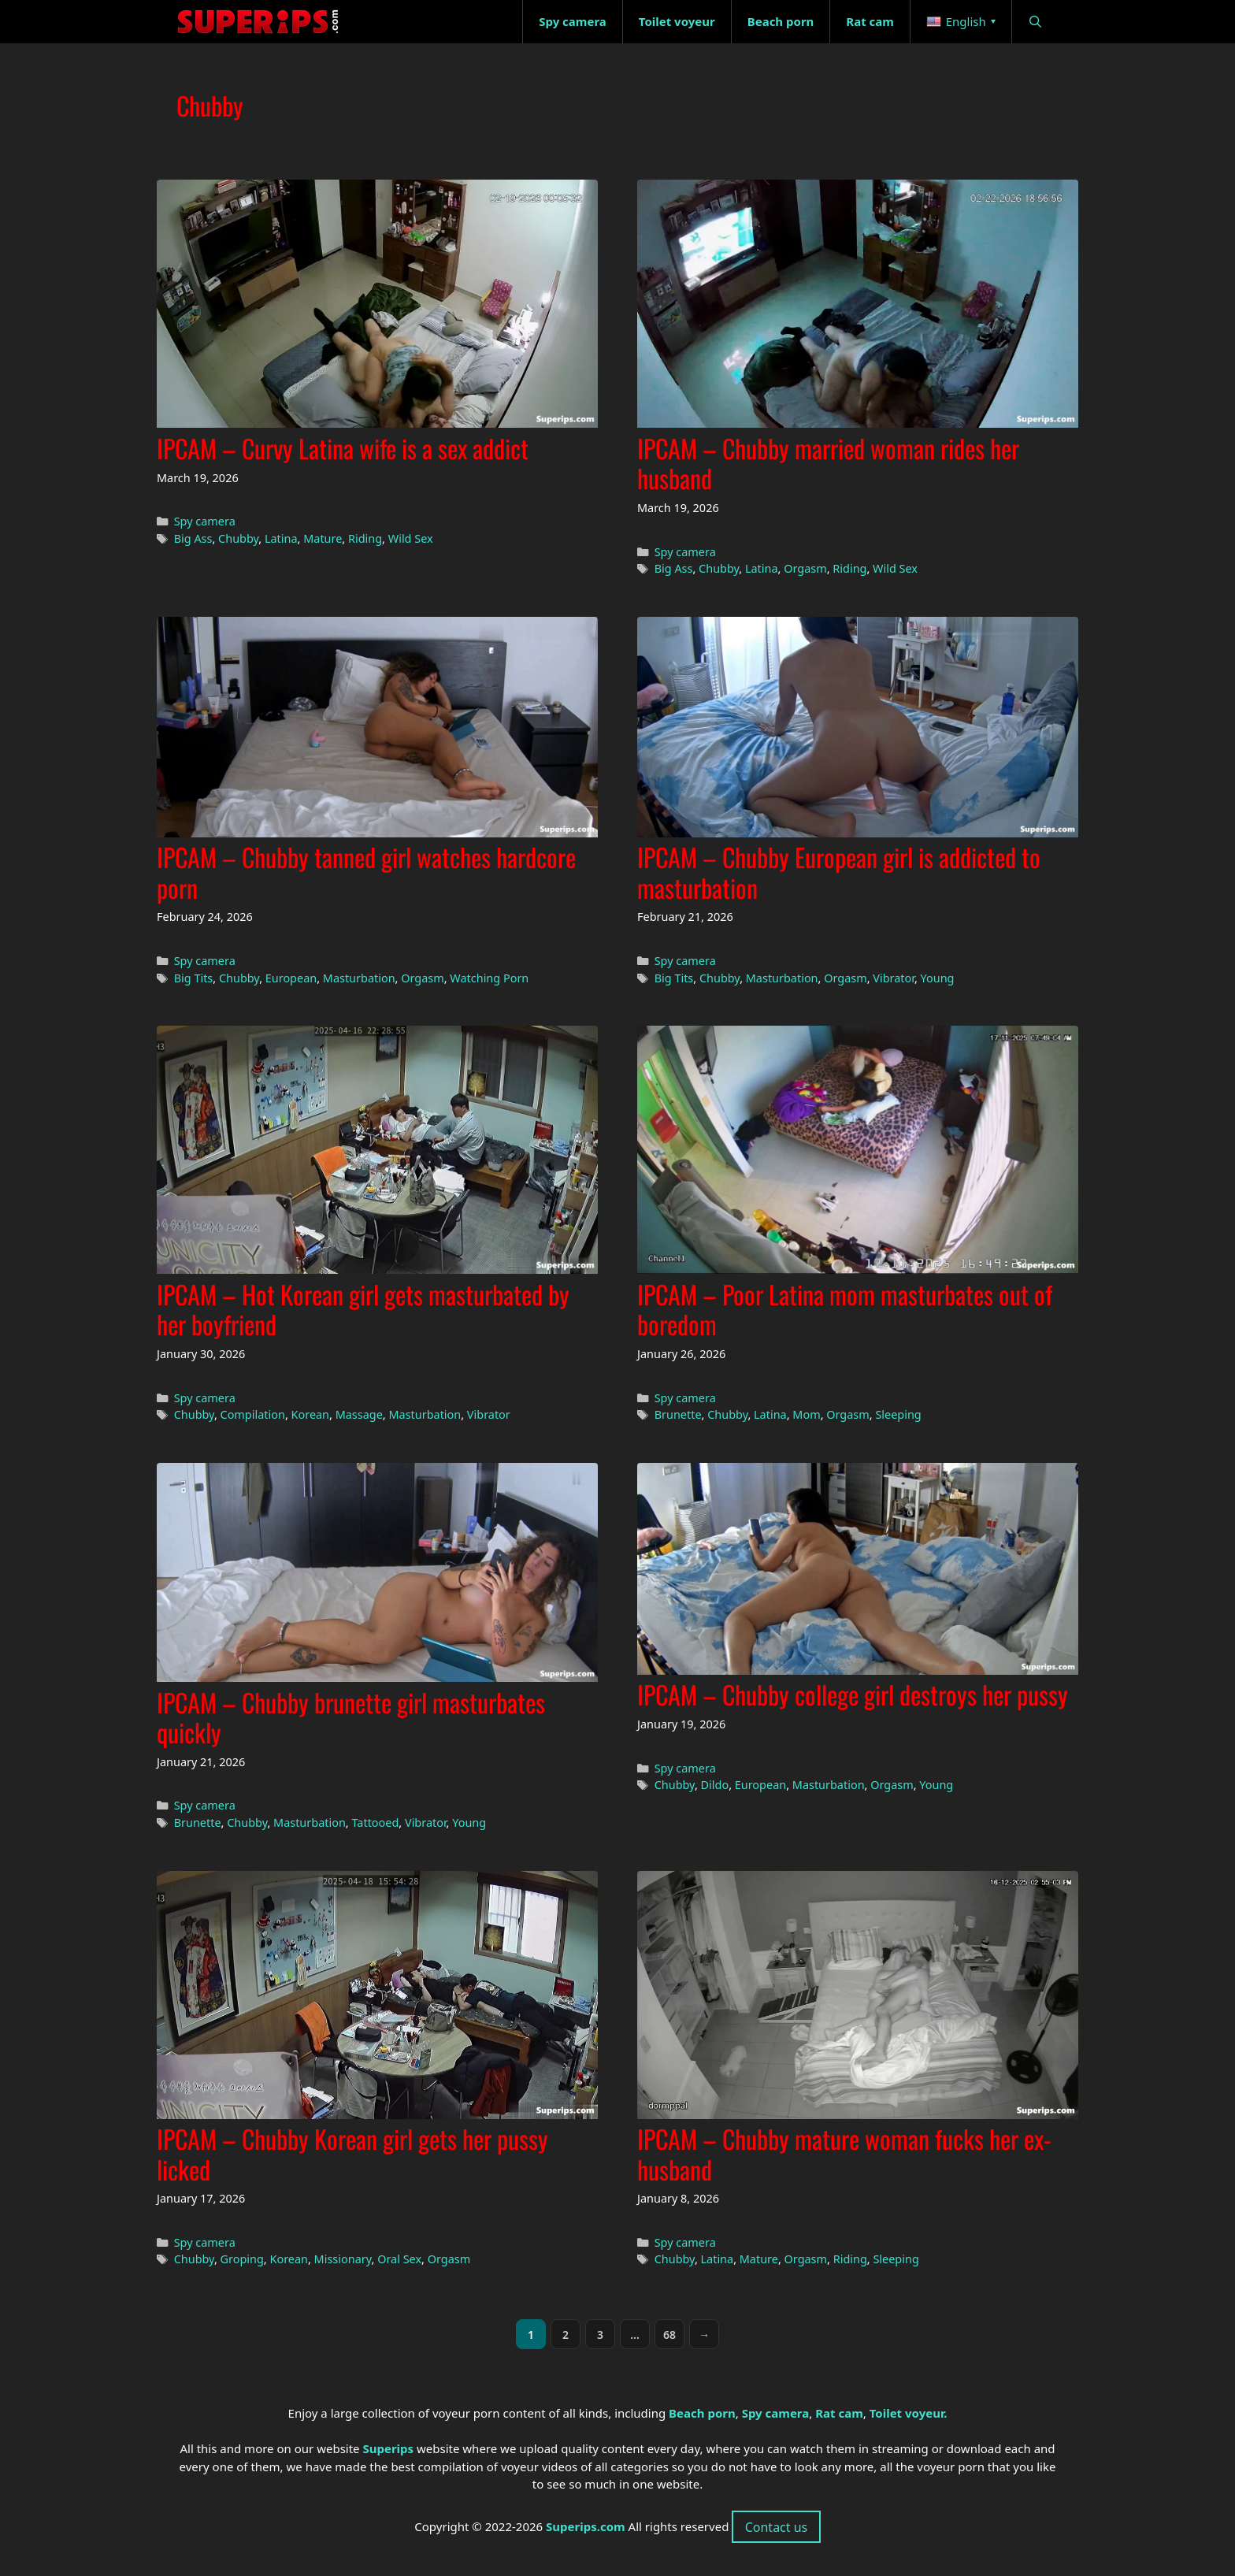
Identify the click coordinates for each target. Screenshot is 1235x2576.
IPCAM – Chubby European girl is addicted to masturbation (838, 871)
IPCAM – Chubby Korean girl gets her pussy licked (352, 2153)
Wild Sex (410, 538)
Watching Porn (489, 978)
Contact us (776, 2527)
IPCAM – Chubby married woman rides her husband (828, 462)
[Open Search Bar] (1035, 21)
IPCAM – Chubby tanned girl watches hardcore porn (366, 871)
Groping (242, 2258)
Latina (281, 538)
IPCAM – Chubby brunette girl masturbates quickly (351, 1716)
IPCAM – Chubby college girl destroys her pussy (852, 1694)
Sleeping (898, 1414)
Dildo (715, 1784)
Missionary (343, 2258)
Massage (359, 1414)
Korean (310, 1414)
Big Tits (193, 978)
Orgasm (805, 568)
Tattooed (375, 1822)
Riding (365, 538)
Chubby (238, 538)
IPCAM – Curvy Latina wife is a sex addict (342, 447)
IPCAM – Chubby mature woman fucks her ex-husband (844, 2153)
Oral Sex (399, 2258)
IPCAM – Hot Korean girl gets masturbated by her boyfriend (363, 1308)
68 (673, 2338)
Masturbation (359, 978)
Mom (806, 1414)
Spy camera (205, 521)
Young (938, 978)
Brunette (678, 1414)
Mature (322, 538)
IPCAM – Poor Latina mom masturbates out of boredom (844, 1308)
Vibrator (893, 978)
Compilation (253, 1414)
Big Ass (193, 538)
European (291, 978)
